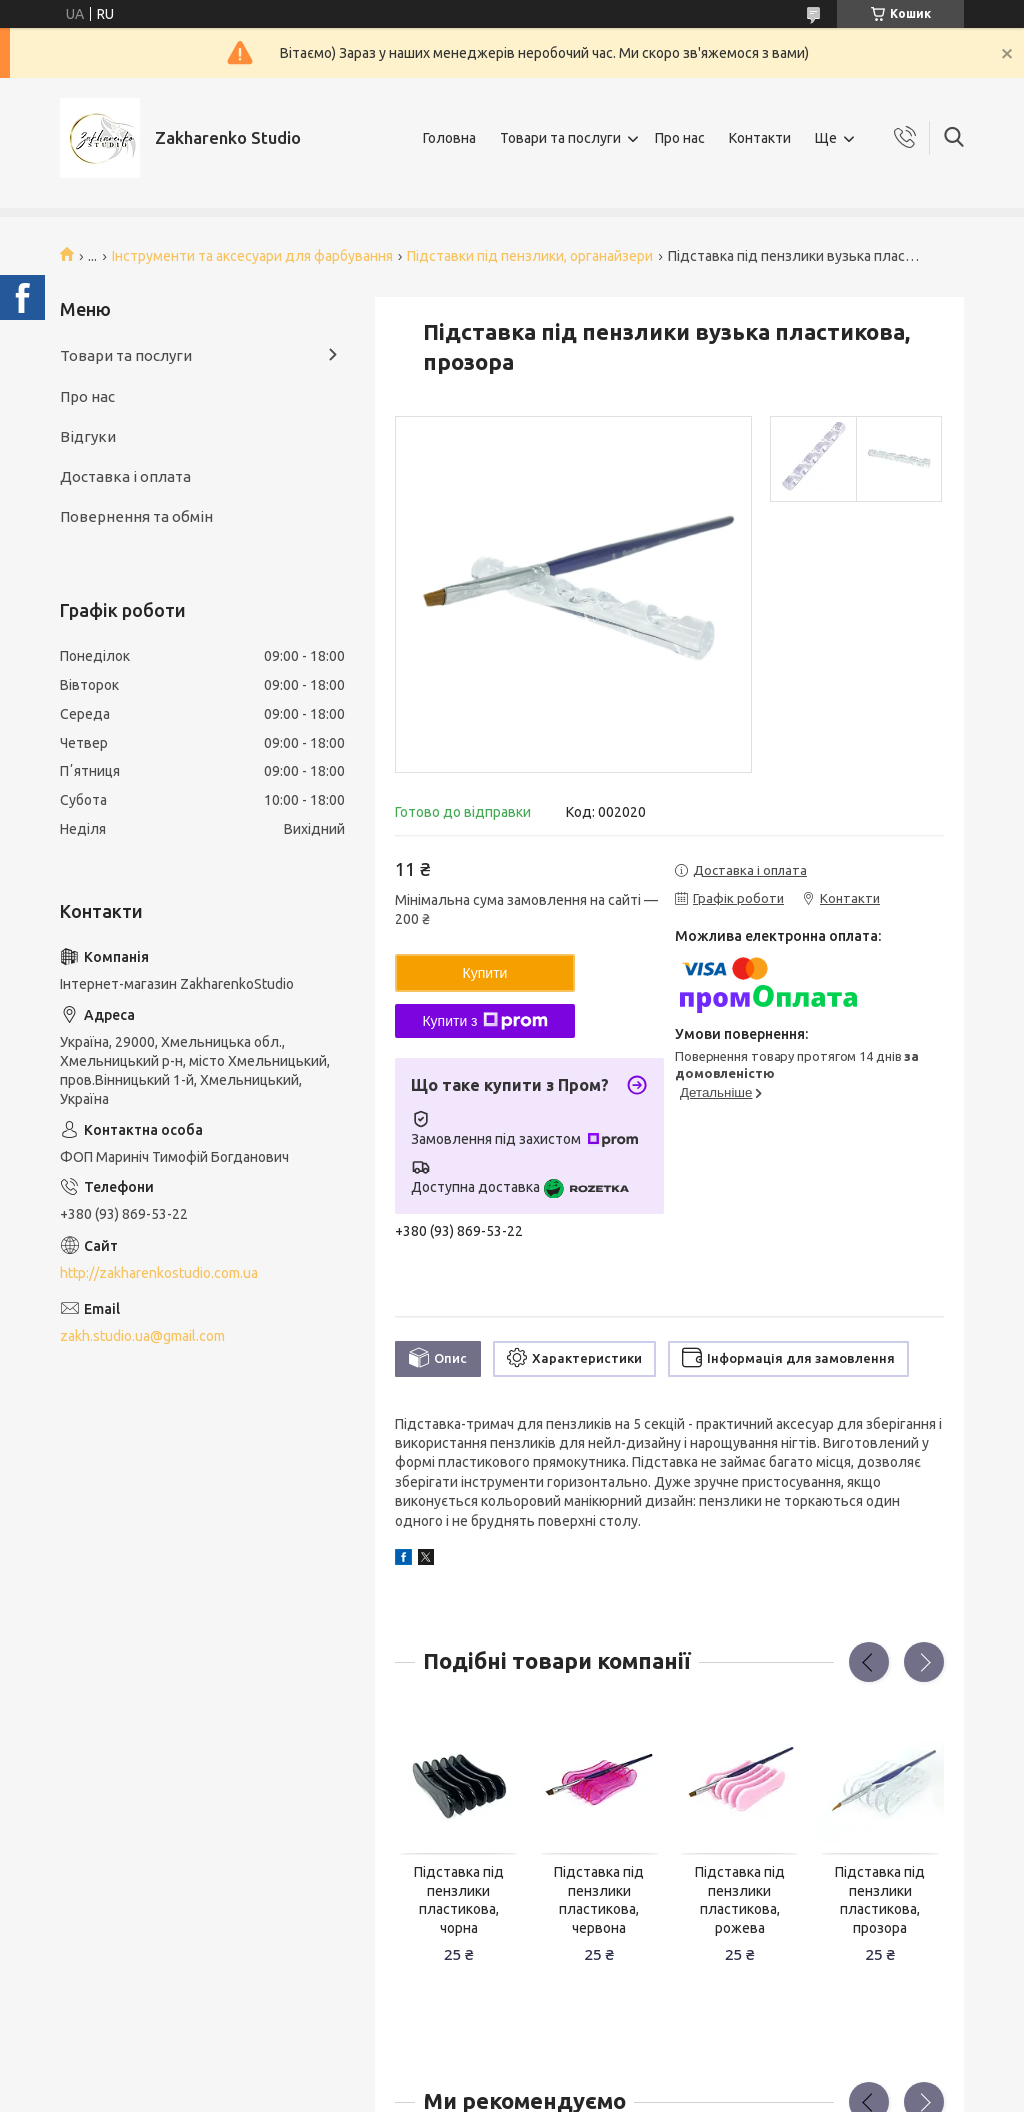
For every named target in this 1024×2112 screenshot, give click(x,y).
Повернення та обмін (136, 516)
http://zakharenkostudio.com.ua (159, 1273)
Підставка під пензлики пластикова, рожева (740, 1900)
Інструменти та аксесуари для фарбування (252, 256)
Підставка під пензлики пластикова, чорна (459, 1900)
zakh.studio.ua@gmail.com (142, 1336)
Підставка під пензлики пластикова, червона (599, 1900)
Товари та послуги (560, 138)
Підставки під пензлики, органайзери (530, 256)
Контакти (760, 138)
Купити (485, 973)
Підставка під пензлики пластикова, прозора (880, 1900)
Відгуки (88, 436)
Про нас (680, 138)
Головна (449, 138)
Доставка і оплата (125, 476)
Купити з (484, 1021)
